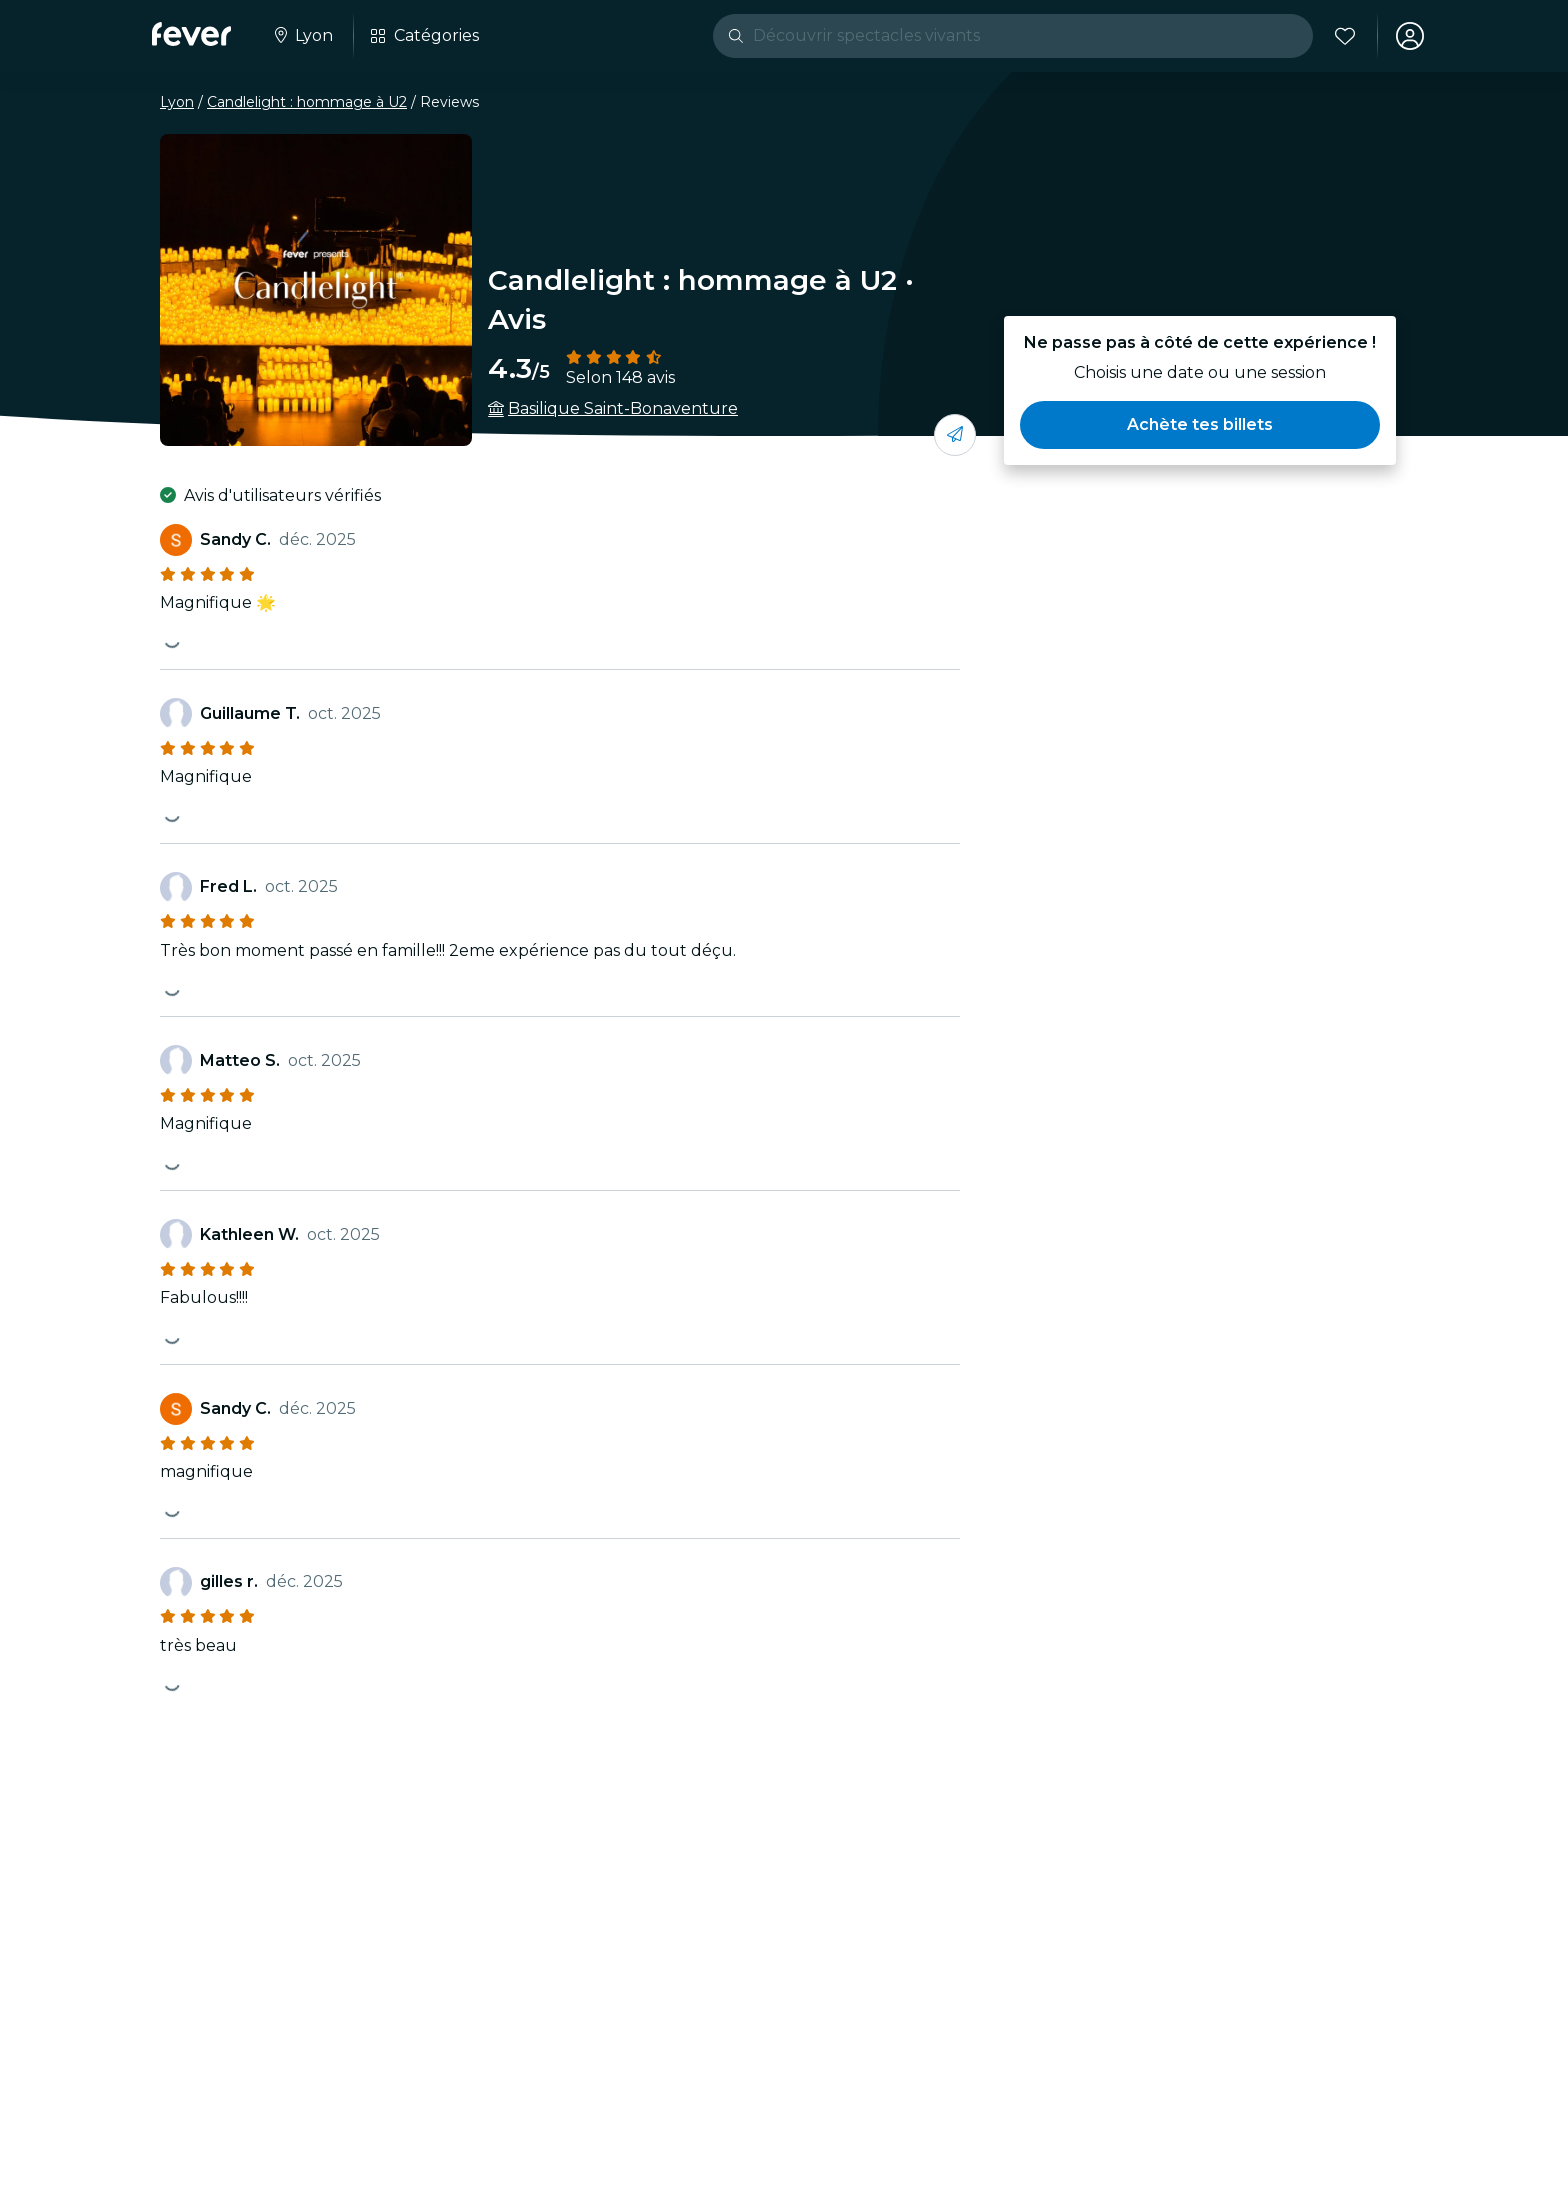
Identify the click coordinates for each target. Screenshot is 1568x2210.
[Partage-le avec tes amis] (955, 435)
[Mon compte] (1410, 36)
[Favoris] (1345, 36)
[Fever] (191, 34)
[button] (1200, 425)
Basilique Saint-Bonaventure (623, 408)
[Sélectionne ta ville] (302, 36)
